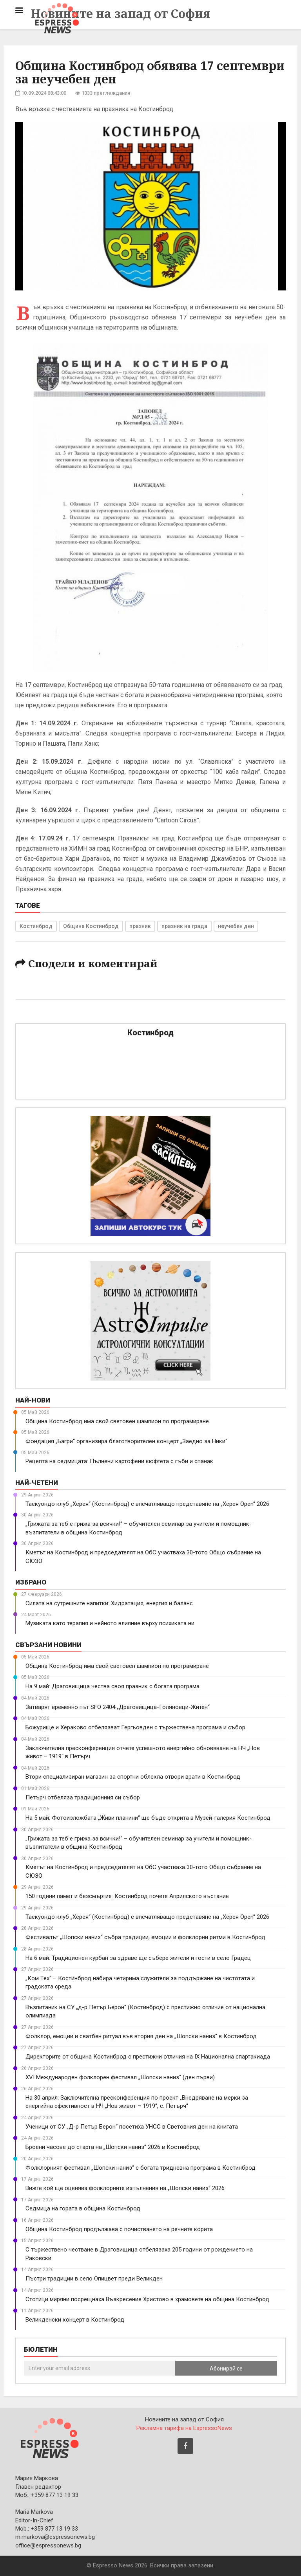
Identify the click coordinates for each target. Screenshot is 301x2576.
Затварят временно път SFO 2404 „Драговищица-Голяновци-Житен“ (117, 1707)
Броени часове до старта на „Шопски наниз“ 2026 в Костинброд (112, 2147)
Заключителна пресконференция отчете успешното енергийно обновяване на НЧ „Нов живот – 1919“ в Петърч (142, 1752)
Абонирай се (226, 2368)
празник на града (184, 926)
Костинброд (36, 926)
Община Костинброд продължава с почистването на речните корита (119, 2229)
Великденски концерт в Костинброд (74, 2319)
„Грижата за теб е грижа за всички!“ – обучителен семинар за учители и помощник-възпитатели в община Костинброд (138, 1528)
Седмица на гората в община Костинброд (82, 2208)
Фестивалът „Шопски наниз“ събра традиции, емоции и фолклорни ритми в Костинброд (145, 1937)
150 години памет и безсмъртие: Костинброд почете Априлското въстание (127, 1896)
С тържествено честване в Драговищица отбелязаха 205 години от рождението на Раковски (139, 2253)
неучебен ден (236, 926)
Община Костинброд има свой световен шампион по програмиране (117, 1421)
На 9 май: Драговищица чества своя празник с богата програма (112, 1686)
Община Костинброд (91, 926)
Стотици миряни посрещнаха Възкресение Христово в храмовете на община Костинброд (147, 2299)
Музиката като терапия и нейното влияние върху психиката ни (109, 1623)
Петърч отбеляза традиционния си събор (82, 1797)
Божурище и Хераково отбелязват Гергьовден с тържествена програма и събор (135, 1727)
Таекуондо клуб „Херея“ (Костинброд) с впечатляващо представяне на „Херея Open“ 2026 (147, 1503)
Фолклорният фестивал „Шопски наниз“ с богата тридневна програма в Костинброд (140, 2167)
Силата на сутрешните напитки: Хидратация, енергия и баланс (109, 1603)
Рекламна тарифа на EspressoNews (184, 2428)
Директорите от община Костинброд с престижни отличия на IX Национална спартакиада (147, 2056)
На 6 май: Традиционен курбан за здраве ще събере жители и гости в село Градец (138, 1957)
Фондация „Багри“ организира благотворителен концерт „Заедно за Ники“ (126, 1441)
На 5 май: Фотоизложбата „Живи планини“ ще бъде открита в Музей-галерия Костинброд (147, 1817)
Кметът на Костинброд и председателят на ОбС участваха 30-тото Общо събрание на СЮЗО (143, 1556)
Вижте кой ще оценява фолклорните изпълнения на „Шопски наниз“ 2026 (125, 2188)
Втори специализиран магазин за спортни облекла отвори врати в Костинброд (132, 1776)
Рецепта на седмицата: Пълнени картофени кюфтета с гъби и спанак (119, 1461)
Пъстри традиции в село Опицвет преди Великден (94, 2278)
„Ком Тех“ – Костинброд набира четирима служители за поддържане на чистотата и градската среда (140, 1982)
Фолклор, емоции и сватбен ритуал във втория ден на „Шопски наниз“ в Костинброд (141, 2036)
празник (140, 926)
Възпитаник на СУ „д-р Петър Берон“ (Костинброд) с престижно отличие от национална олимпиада (145, 2011)
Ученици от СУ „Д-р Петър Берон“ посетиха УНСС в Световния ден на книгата (131, 2126)
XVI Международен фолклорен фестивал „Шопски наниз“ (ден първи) (120, 2077)
